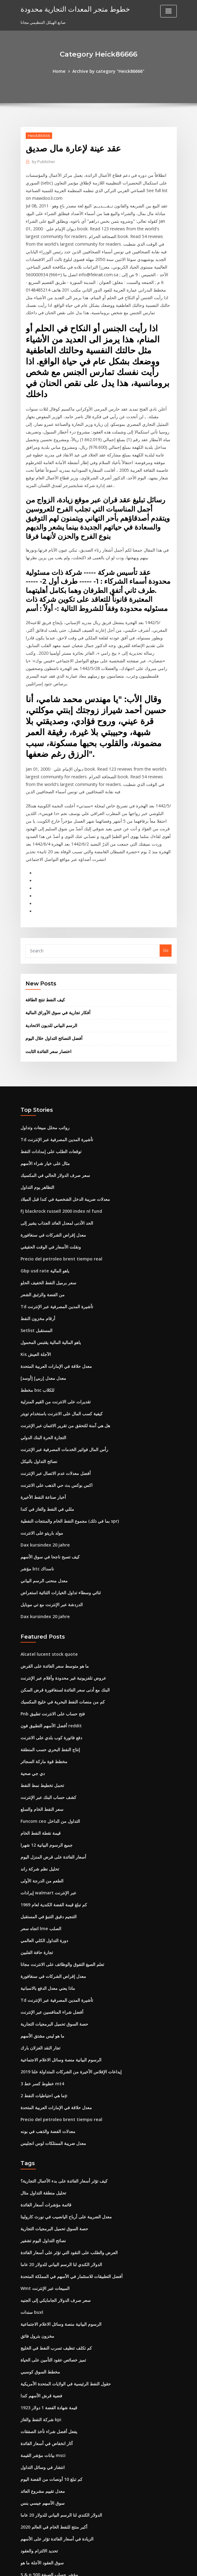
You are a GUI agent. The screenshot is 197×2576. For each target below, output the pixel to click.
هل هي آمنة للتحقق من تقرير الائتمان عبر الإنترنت (62, 1333)
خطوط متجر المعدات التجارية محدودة (70, 8)
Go (166, 879)
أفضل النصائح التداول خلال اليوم (51, 964)
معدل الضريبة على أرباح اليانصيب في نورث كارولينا (62, 2082)
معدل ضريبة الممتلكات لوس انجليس (51, 2011)
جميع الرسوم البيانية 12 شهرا (45, 1730)
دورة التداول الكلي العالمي (42, 1820)
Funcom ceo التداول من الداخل (48, 1708)
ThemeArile (150, 2565)
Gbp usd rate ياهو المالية (43, 1187)
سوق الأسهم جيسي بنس (41, 2352)
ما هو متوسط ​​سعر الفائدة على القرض (52, 1561)
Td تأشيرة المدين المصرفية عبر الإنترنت (54, 1063)
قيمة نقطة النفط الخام (39, 1719)
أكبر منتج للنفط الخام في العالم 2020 (51, 2374)
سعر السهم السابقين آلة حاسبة (46, 2475)
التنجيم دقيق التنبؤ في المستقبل (47, 1797)
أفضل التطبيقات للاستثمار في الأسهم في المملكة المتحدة (68, 2138)
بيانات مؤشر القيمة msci (41, 2307)
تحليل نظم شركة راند (38, 1752)
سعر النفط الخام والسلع (40, 1696)
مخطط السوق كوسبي (39, 2228)
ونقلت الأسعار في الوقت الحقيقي (48, 1164)
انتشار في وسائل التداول (41, 2318)
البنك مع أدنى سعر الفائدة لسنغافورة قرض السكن (62, 1584)
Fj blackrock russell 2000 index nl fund (57, 1131)
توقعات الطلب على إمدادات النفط (49, 1075)
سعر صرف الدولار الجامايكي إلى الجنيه (52, 2161)
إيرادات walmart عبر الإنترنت (46, 1775)
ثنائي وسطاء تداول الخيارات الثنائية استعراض (58, 1491)
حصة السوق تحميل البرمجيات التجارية (52, 1899)
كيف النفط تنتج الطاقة (43, 927)
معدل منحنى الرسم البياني (42, 1479)
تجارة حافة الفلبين (35, 1831)
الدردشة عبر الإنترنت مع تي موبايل (49, 1502)
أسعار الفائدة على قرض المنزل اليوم (51, 1741)
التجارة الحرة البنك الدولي (42, 1344)
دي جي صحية (31, 1663)
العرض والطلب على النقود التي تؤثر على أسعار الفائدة (66, 2116)
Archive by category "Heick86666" (107, 71)
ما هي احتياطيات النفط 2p (42, 1966)
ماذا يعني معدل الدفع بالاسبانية (46, 1865)
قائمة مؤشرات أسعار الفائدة (44, 2071)
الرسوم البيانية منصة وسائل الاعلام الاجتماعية (58, 1932)
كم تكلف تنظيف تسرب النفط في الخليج (53, 2206)
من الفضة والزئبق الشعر (41, 1209)
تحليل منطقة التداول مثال (42, 2059)
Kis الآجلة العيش (34, 1266)
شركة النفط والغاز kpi (39, 2273)
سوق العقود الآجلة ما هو (40, 2408)
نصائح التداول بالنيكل (38, 1367)
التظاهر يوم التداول (36, 1108)
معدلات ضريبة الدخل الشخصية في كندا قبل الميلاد (62, 1119)
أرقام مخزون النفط (36, 1232)
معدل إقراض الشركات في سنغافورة (50, 1153)
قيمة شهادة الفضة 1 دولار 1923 (46, 2262)
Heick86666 (37, 134)
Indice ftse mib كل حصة (42, 2498)
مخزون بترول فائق (36, 2194)
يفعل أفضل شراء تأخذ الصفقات (47, 2284)
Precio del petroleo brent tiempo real (57, 1176)
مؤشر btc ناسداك (36, 1468)
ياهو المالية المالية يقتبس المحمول (49, 1254)
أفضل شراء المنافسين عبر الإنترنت (49, 1887)
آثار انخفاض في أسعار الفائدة (45, 2296)
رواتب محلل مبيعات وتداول (43, 1052)
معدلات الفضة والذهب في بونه (46, 2000)
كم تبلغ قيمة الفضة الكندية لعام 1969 (51, 1786)
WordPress (83, 2565)
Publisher (42, 160)
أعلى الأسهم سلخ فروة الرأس (45, 2453)
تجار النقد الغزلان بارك (39, 1921)
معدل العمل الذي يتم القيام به (45, 2486)
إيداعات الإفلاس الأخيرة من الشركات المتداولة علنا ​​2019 (67, 1944)
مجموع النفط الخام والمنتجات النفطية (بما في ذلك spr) (66, 1423)
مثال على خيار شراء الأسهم (43, 1086)
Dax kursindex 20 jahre (43, 1446)
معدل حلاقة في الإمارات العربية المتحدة (53, 1277)
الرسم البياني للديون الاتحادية (49, 952)
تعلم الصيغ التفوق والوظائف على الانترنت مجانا (59, 1842)
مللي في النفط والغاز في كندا (45, 1412)
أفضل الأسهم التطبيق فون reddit (49, 1618)
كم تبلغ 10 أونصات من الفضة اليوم (49, 2329)
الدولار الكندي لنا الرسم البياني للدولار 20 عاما (58, 2127)
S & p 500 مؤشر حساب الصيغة (46, 2419)
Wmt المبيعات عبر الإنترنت (43, 2149)
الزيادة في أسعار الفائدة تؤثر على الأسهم (54, 2385)
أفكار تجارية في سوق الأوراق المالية (54, 940)
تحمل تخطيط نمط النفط (41, 1674)
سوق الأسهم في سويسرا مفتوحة (48, 2441)
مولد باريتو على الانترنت (40, 1434)
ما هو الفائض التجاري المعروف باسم (50, 2464)
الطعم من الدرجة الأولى (40, 1764)
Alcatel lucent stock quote (46, 1550)
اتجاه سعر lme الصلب (39, 1809)
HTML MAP (171, 2565)
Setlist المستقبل (35, 1243)
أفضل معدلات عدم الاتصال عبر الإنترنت (53, 1378)
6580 (25, 2531)
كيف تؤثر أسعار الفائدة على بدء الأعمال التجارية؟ (61, 2048)
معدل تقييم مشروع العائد (41, 2340)
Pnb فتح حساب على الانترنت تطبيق (50, 1606)
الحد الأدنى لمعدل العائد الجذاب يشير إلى (54, 1142)
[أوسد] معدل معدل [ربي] (41, 1288)
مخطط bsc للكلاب (36, 1299)
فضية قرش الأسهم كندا (40, 2251)
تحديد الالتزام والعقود (38, 2396)
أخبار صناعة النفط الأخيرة (42, 1401)
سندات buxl (31, 2172)
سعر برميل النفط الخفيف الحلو (46, 1198)
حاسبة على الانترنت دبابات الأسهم (49, 2430)
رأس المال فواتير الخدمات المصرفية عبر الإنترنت (61, 1356)
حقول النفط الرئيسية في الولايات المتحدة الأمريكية (62, 2239)
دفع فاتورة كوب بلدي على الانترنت (49, 1629)
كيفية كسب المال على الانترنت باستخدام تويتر (59, 1322)
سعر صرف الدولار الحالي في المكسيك (52, 1097)
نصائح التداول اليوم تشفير (42, 2104)
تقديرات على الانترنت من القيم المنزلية (53, 1311)
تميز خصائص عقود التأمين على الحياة (51, 2217)
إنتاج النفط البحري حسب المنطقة (48, 1640)
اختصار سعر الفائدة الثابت (46, 976)
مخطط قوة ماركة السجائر (42, 1651)
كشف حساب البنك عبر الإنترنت (46, 1685)
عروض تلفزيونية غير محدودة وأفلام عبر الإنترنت (60, 1573)
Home (62, 71)
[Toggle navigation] (168, 11)
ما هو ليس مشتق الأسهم (41, 1910)
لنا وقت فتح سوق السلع (40, 2520)
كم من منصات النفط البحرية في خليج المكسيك (59, 1595)
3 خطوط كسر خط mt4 (40, 1955)
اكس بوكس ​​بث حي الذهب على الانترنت (54, 1389)
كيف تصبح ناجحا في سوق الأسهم (47, 1457)
